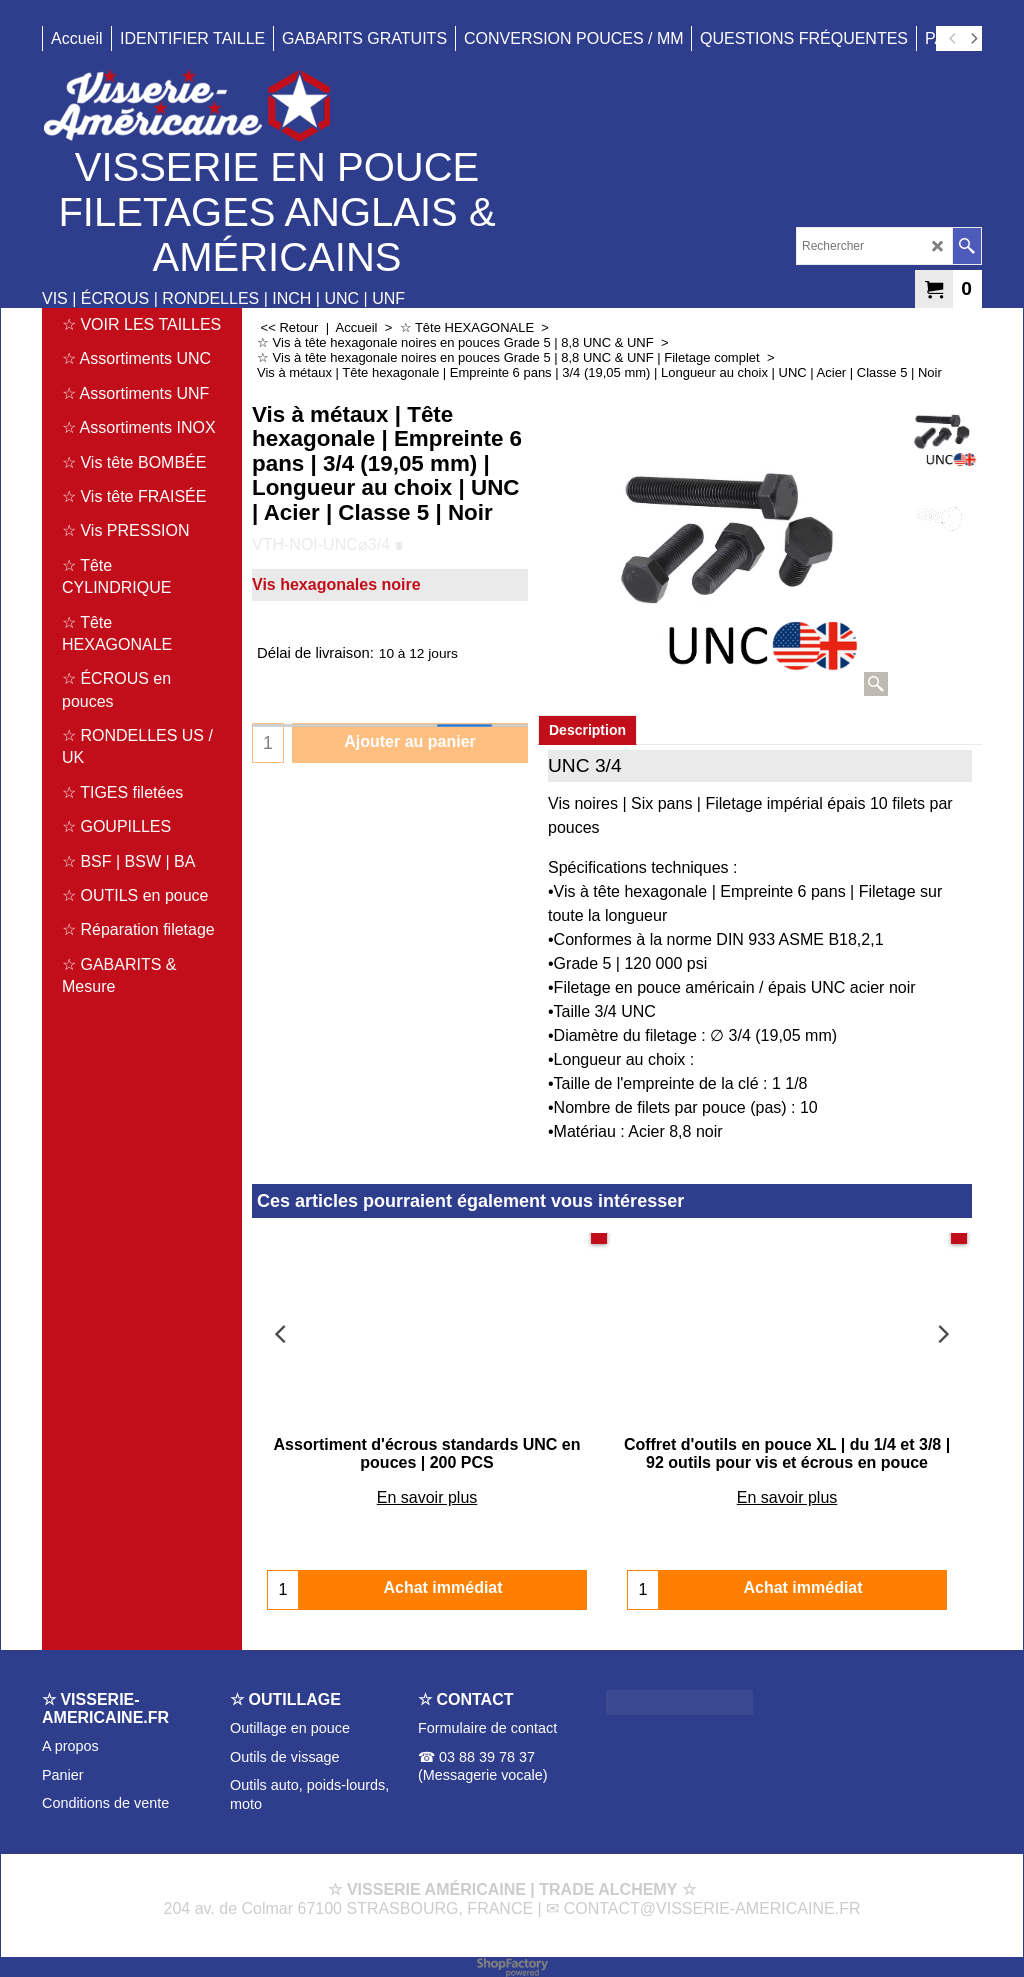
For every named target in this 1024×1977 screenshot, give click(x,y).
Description (587, 730)
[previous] (953, 39)
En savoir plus (427, 1497)
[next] (973, 39)
